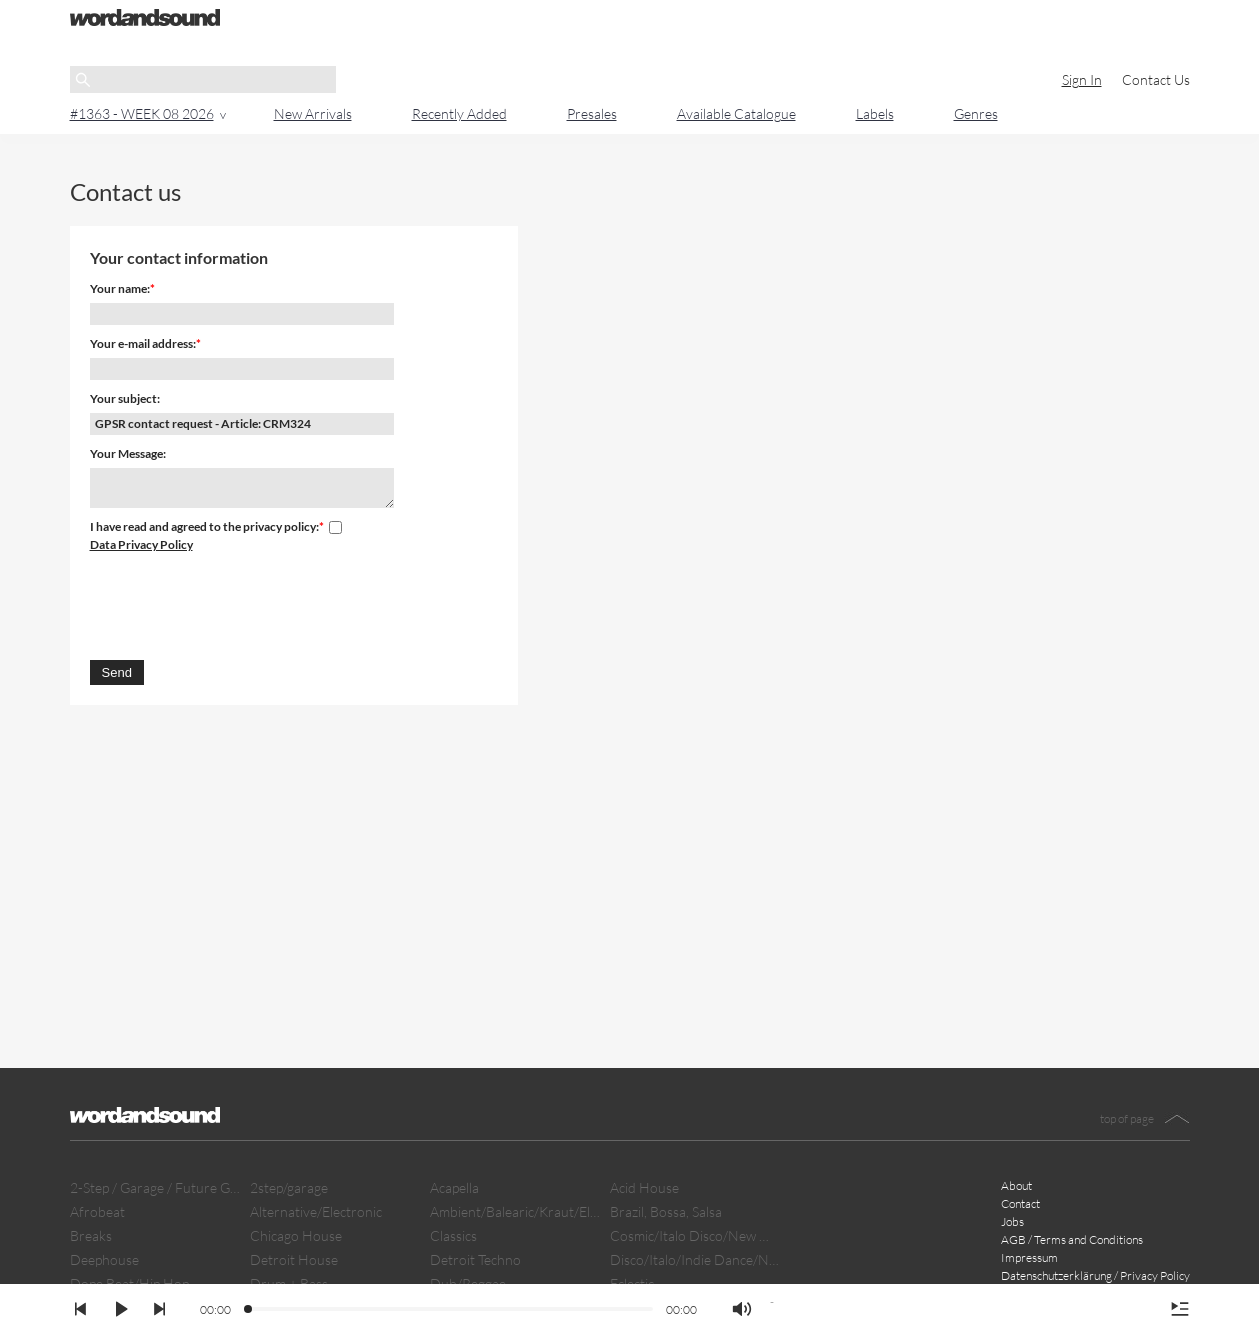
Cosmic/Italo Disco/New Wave (695, 1235)
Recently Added (459, 113)
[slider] (249, 1310)
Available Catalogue (736, 113)
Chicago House (296, 1235)
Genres (976, 113)
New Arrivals (313, 113)
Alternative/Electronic (316, 1211)
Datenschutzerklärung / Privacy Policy (1095, 1275)
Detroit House (294, 1259)
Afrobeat (97, 1211)
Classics (453, 1235)
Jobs (1012, 1221)
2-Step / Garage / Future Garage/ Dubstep (155, 1187)
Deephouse (104, 1259)
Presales (592, 113)
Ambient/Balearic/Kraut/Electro (515, 1211)
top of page (1127, 1118)
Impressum (1029, 1257)
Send (117, 672)
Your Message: (128, 453)
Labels (875, 113)
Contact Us (1156, 79)
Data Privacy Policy (141, 544)
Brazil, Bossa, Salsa (666, 1211)
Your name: (120, 288)
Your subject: (125, 398)
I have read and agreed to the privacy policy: (204, 526)
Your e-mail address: (143, 343)
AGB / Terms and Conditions (1072, 1239)
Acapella (454, 1187)
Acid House (644, 1187)
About (1016, 1185)
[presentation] (242, 603)
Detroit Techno (475, 1259)
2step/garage (289, 1187)
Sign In (1082, 79)
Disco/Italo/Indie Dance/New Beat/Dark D (695, 1259)
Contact (1020, 1203)
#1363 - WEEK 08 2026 (142, 113)
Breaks (91, 1235)
